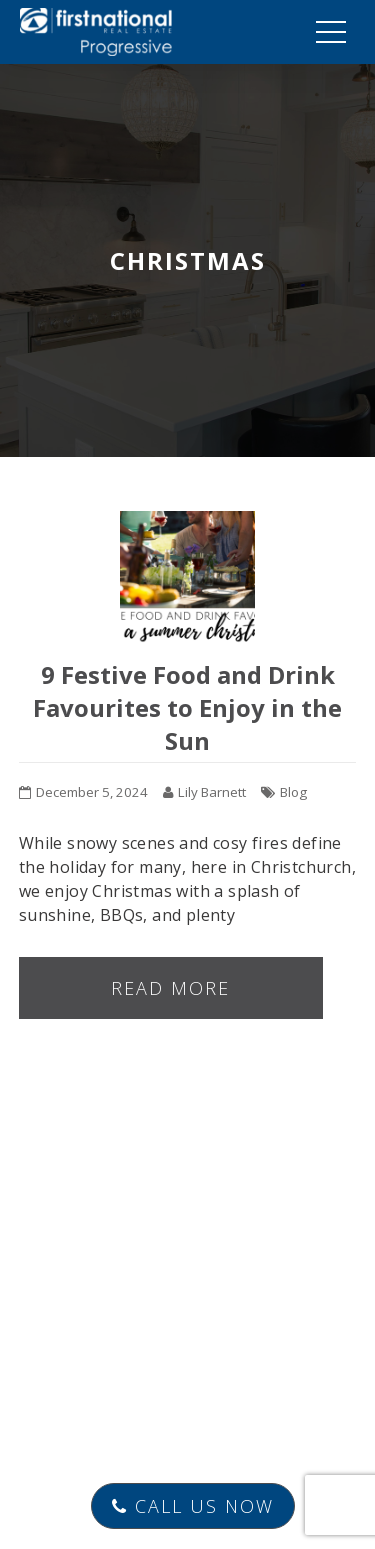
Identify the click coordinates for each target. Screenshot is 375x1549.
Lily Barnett (212, 792)
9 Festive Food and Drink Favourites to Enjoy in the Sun (187, 707)
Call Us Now (193, 1506)
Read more (170, 988)
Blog (293, 792)
